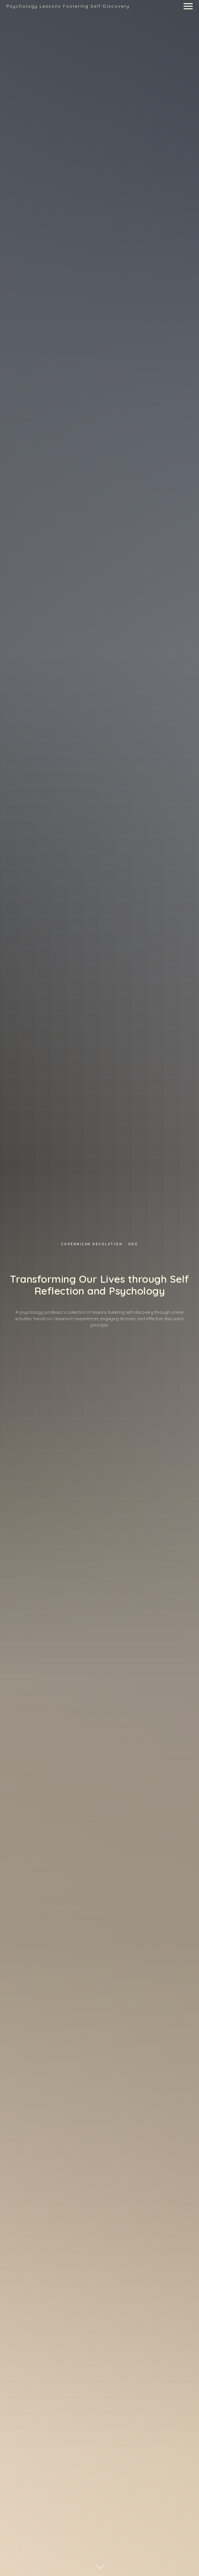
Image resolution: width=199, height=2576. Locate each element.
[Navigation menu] (188, 6)
